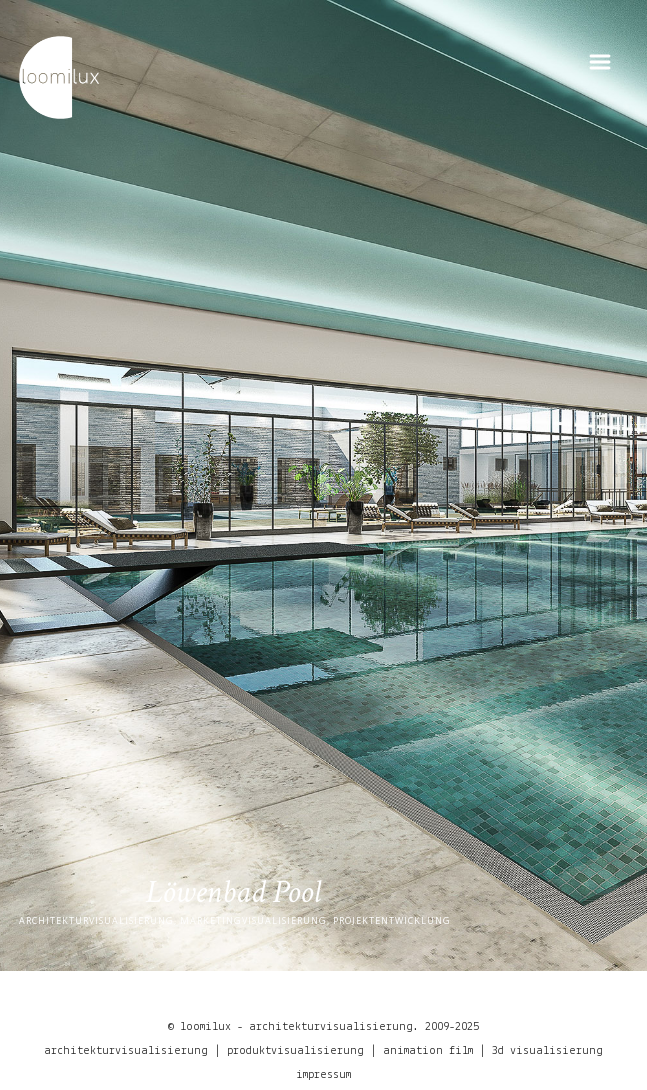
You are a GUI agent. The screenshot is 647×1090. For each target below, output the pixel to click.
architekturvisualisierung (126, 1050)
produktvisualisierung (295, 1050)
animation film (428, 1050)
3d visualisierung (547, 1050)
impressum (323, 1074)
